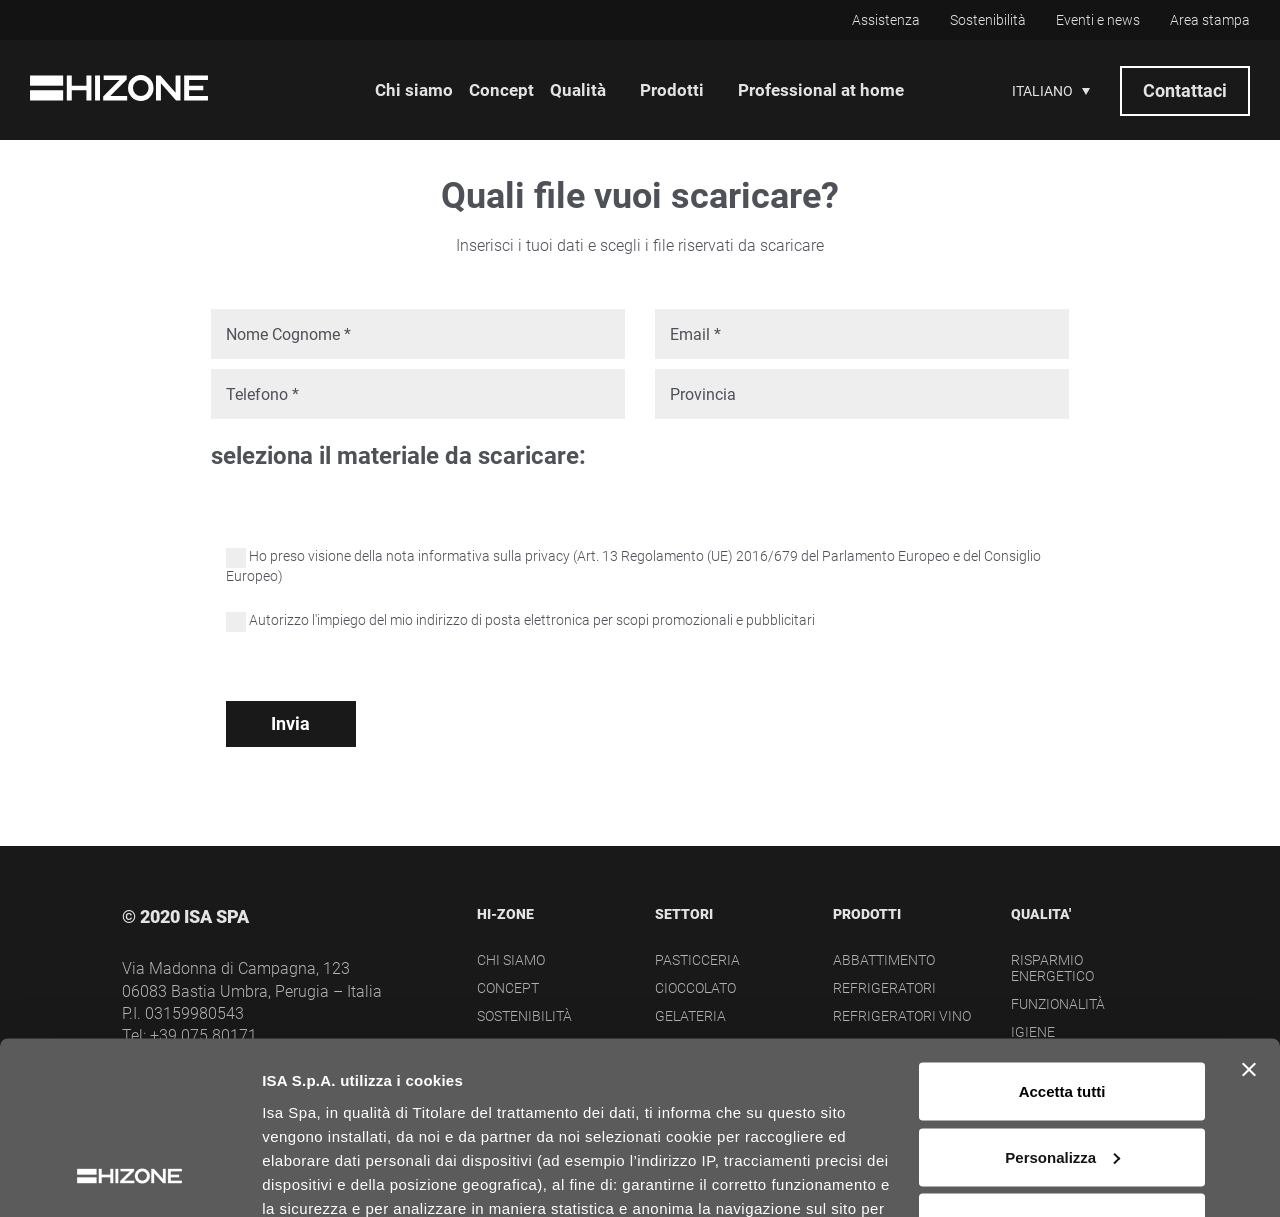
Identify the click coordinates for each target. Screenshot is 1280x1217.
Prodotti (672, 90)
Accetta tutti (1062, 936)
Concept (501, 90)
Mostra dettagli (316, 1177)
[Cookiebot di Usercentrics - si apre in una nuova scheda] (129, 1178)
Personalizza (1062, 1002)
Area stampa (1210, 20)
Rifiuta (1062, 1067)
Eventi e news (1098, 20)
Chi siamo (414, 90)
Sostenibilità (988, 20)
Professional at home (821, 90)
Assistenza (886, 20)
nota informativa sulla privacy (478, 556)
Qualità (578, 90)
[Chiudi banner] (1249, 915)
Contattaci (1185, 90)
